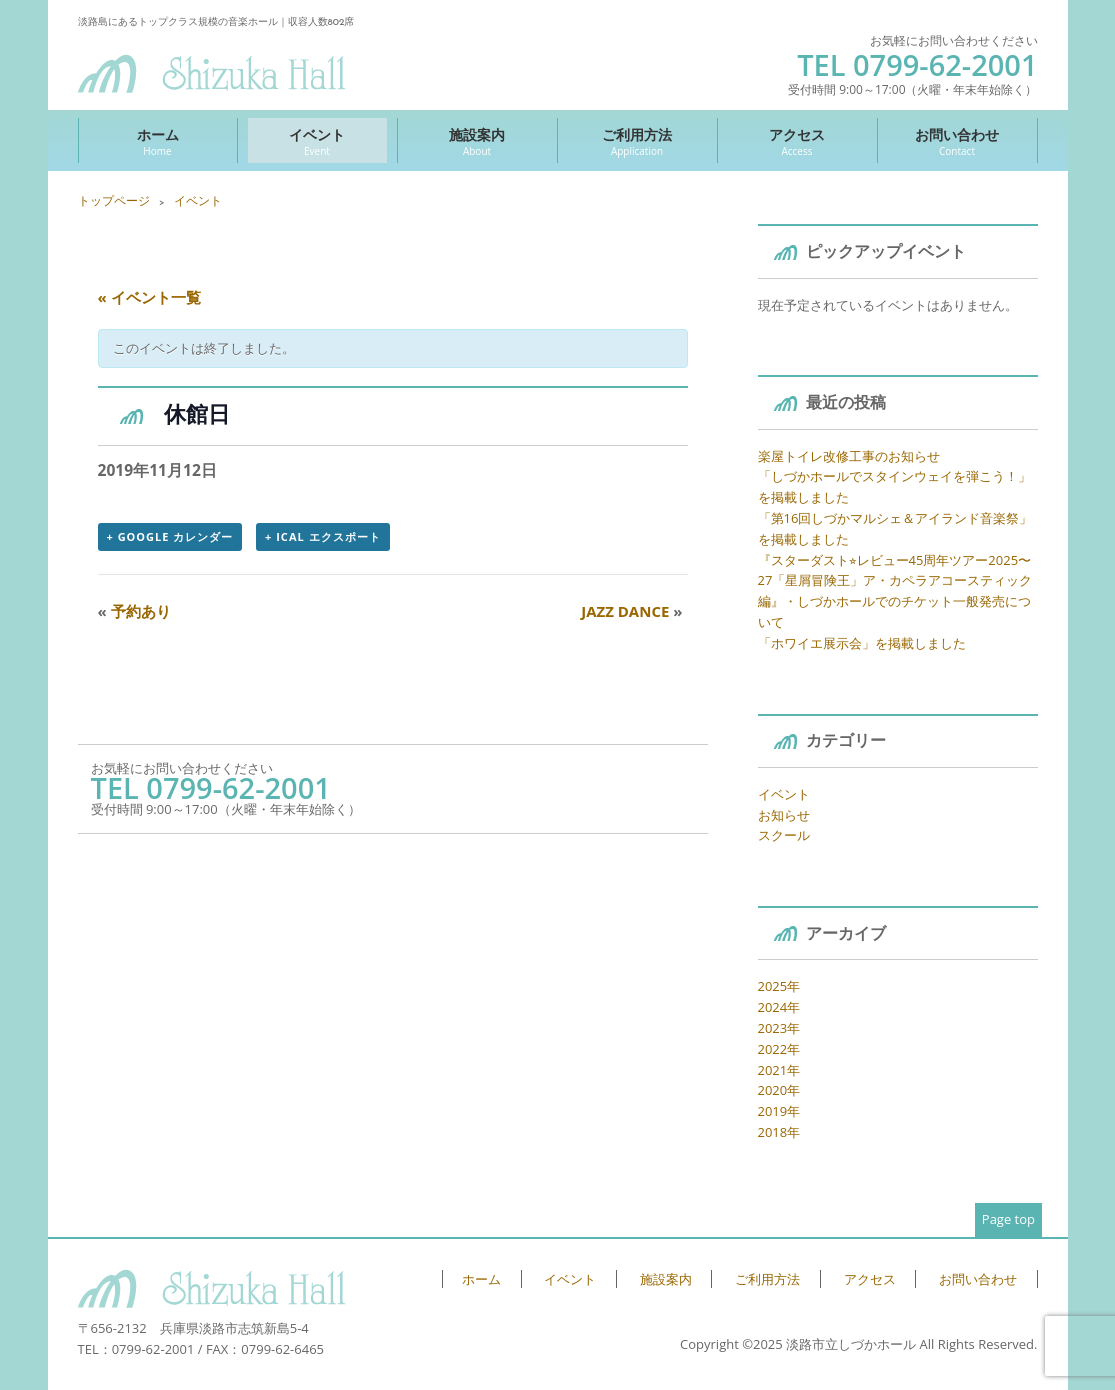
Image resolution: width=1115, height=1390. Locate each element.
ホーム (158, 141)
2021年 (779, 1070)
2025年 (779, 986)
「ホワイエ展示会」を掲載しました (862, 643)
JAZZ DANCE (631, 611)
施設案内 (477, 141)
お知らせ (784, 815)
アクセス (797, 141)
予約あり (134, 611)
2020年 (779, 1090)
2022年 (779, 1049)
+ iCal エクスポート (322, 536)
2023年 (779, 1028)
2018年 (779, 1132)
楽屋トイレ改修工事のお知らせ (849, 456)
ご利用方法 (637, 141)
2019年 (779, 1111)
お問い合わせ (957, 141)
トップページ (114, 200)
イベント (317, 141)
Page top (1008, 1219)
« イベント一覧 (149, 297)
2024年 (779, 1007)
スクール (784, 835)
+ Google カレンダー (170, 536)
